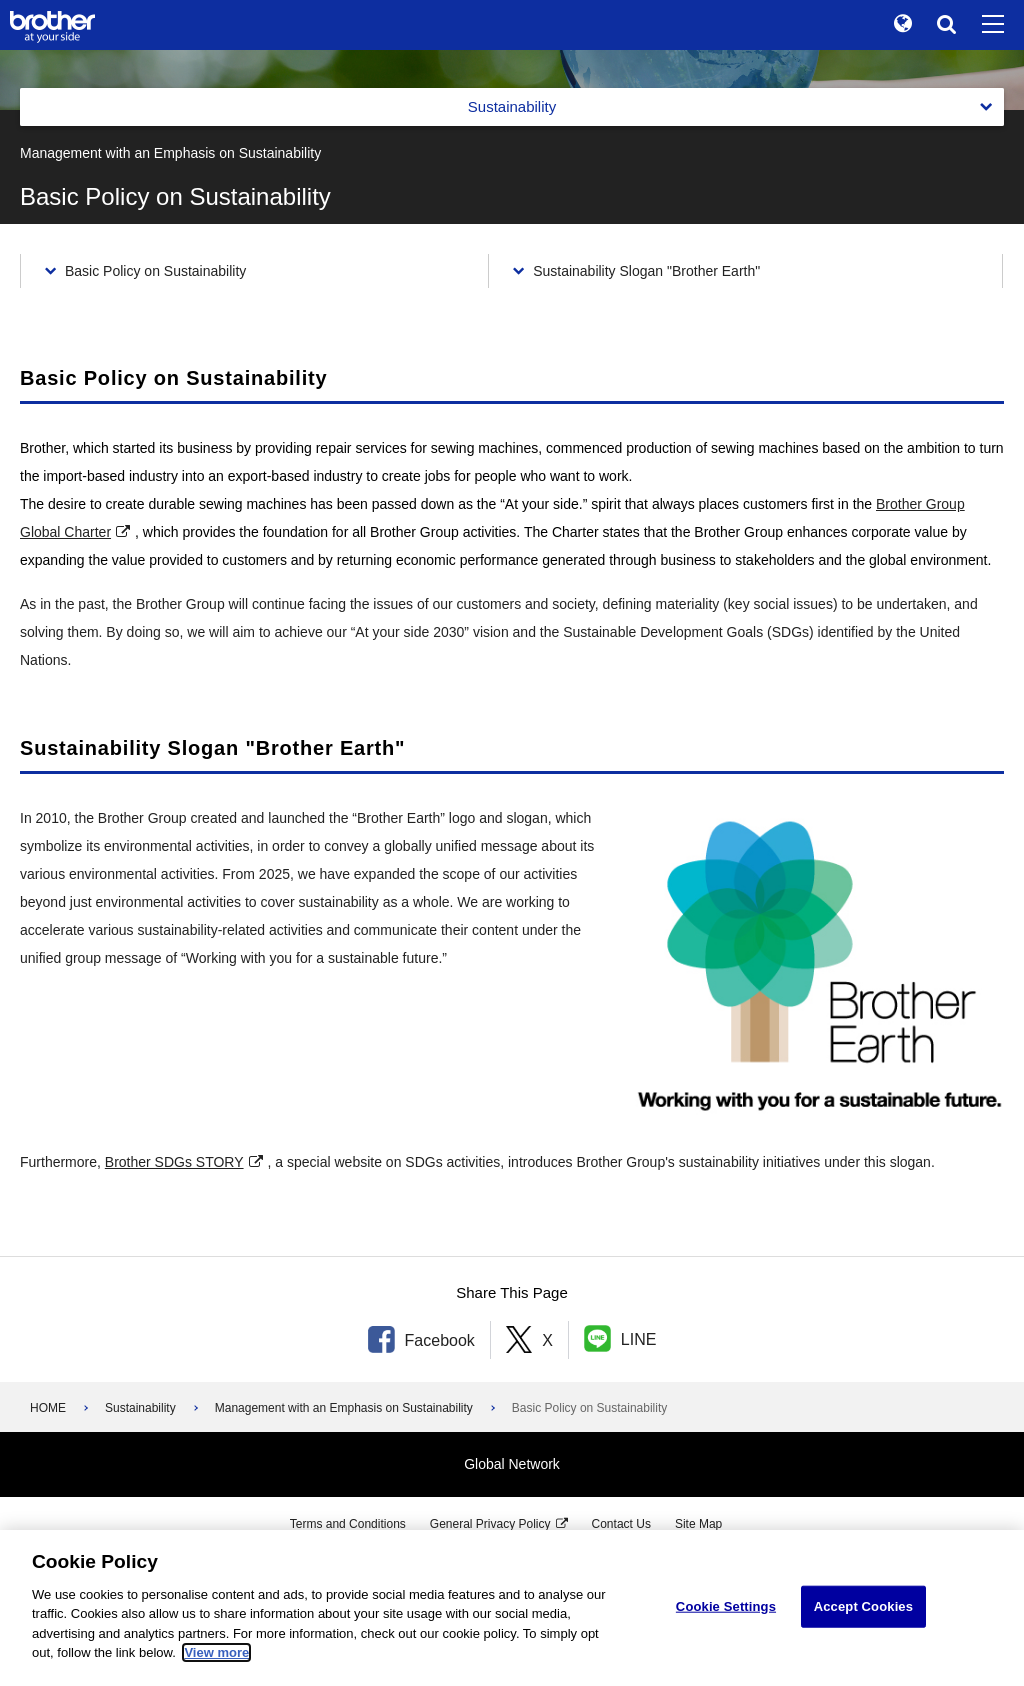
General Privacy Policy (490, 1524)
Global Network (512, 1464)
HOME (48, 1408)
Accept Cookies (863, 1606)
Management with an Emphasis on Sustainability (344, 1408)
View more (216, 1652)
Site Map (698, 1524)
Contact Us (621, 1524)
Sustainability (140, 1408)
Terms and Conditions (348, 1524)
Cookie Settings (726, 1606)
